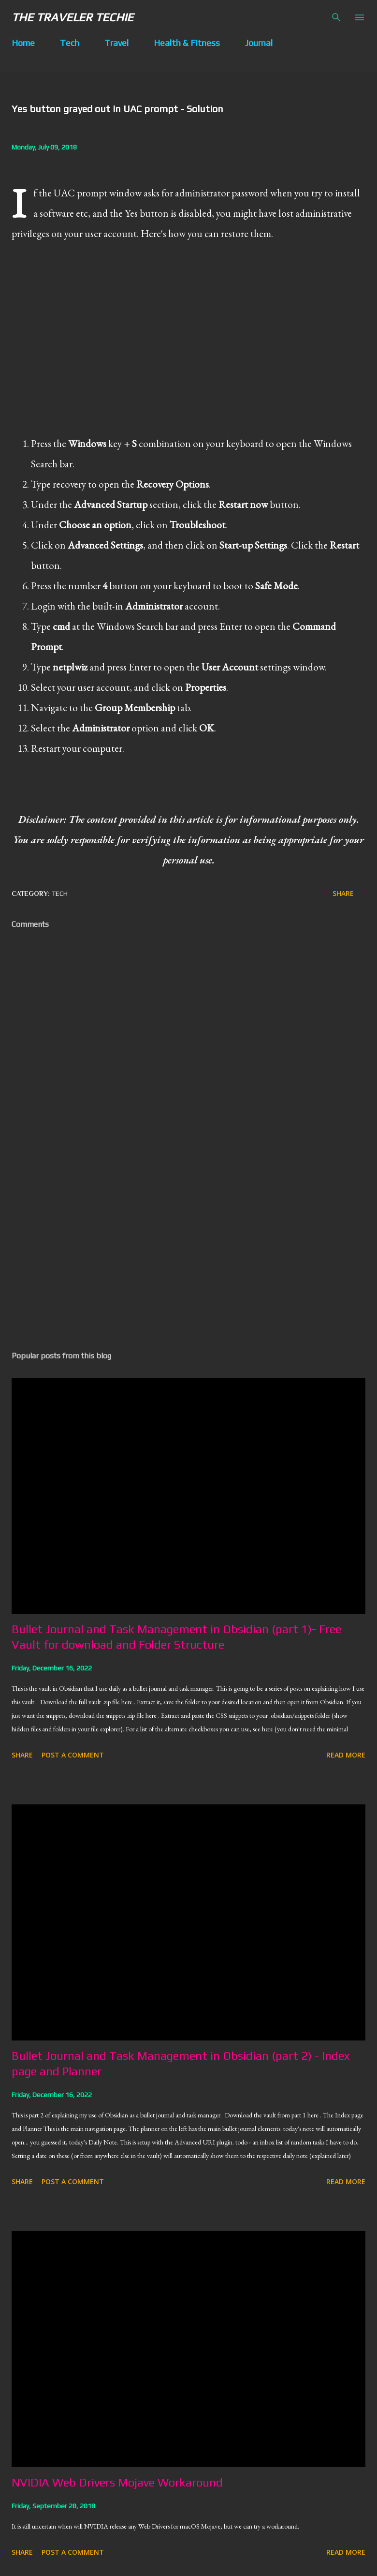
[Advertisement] (188, 1252)
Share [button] (343, 893)
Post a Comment (73, 1754)
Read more (345, 1754)
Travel (116, 43)
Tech (69, 43)
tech (60, 893)
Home (23, 43)
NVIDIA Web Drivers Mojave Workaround (117, 2482)
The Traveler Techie (72, 17)
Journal (259, 43)
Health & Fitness (187, 43)
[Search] (336, 17)
